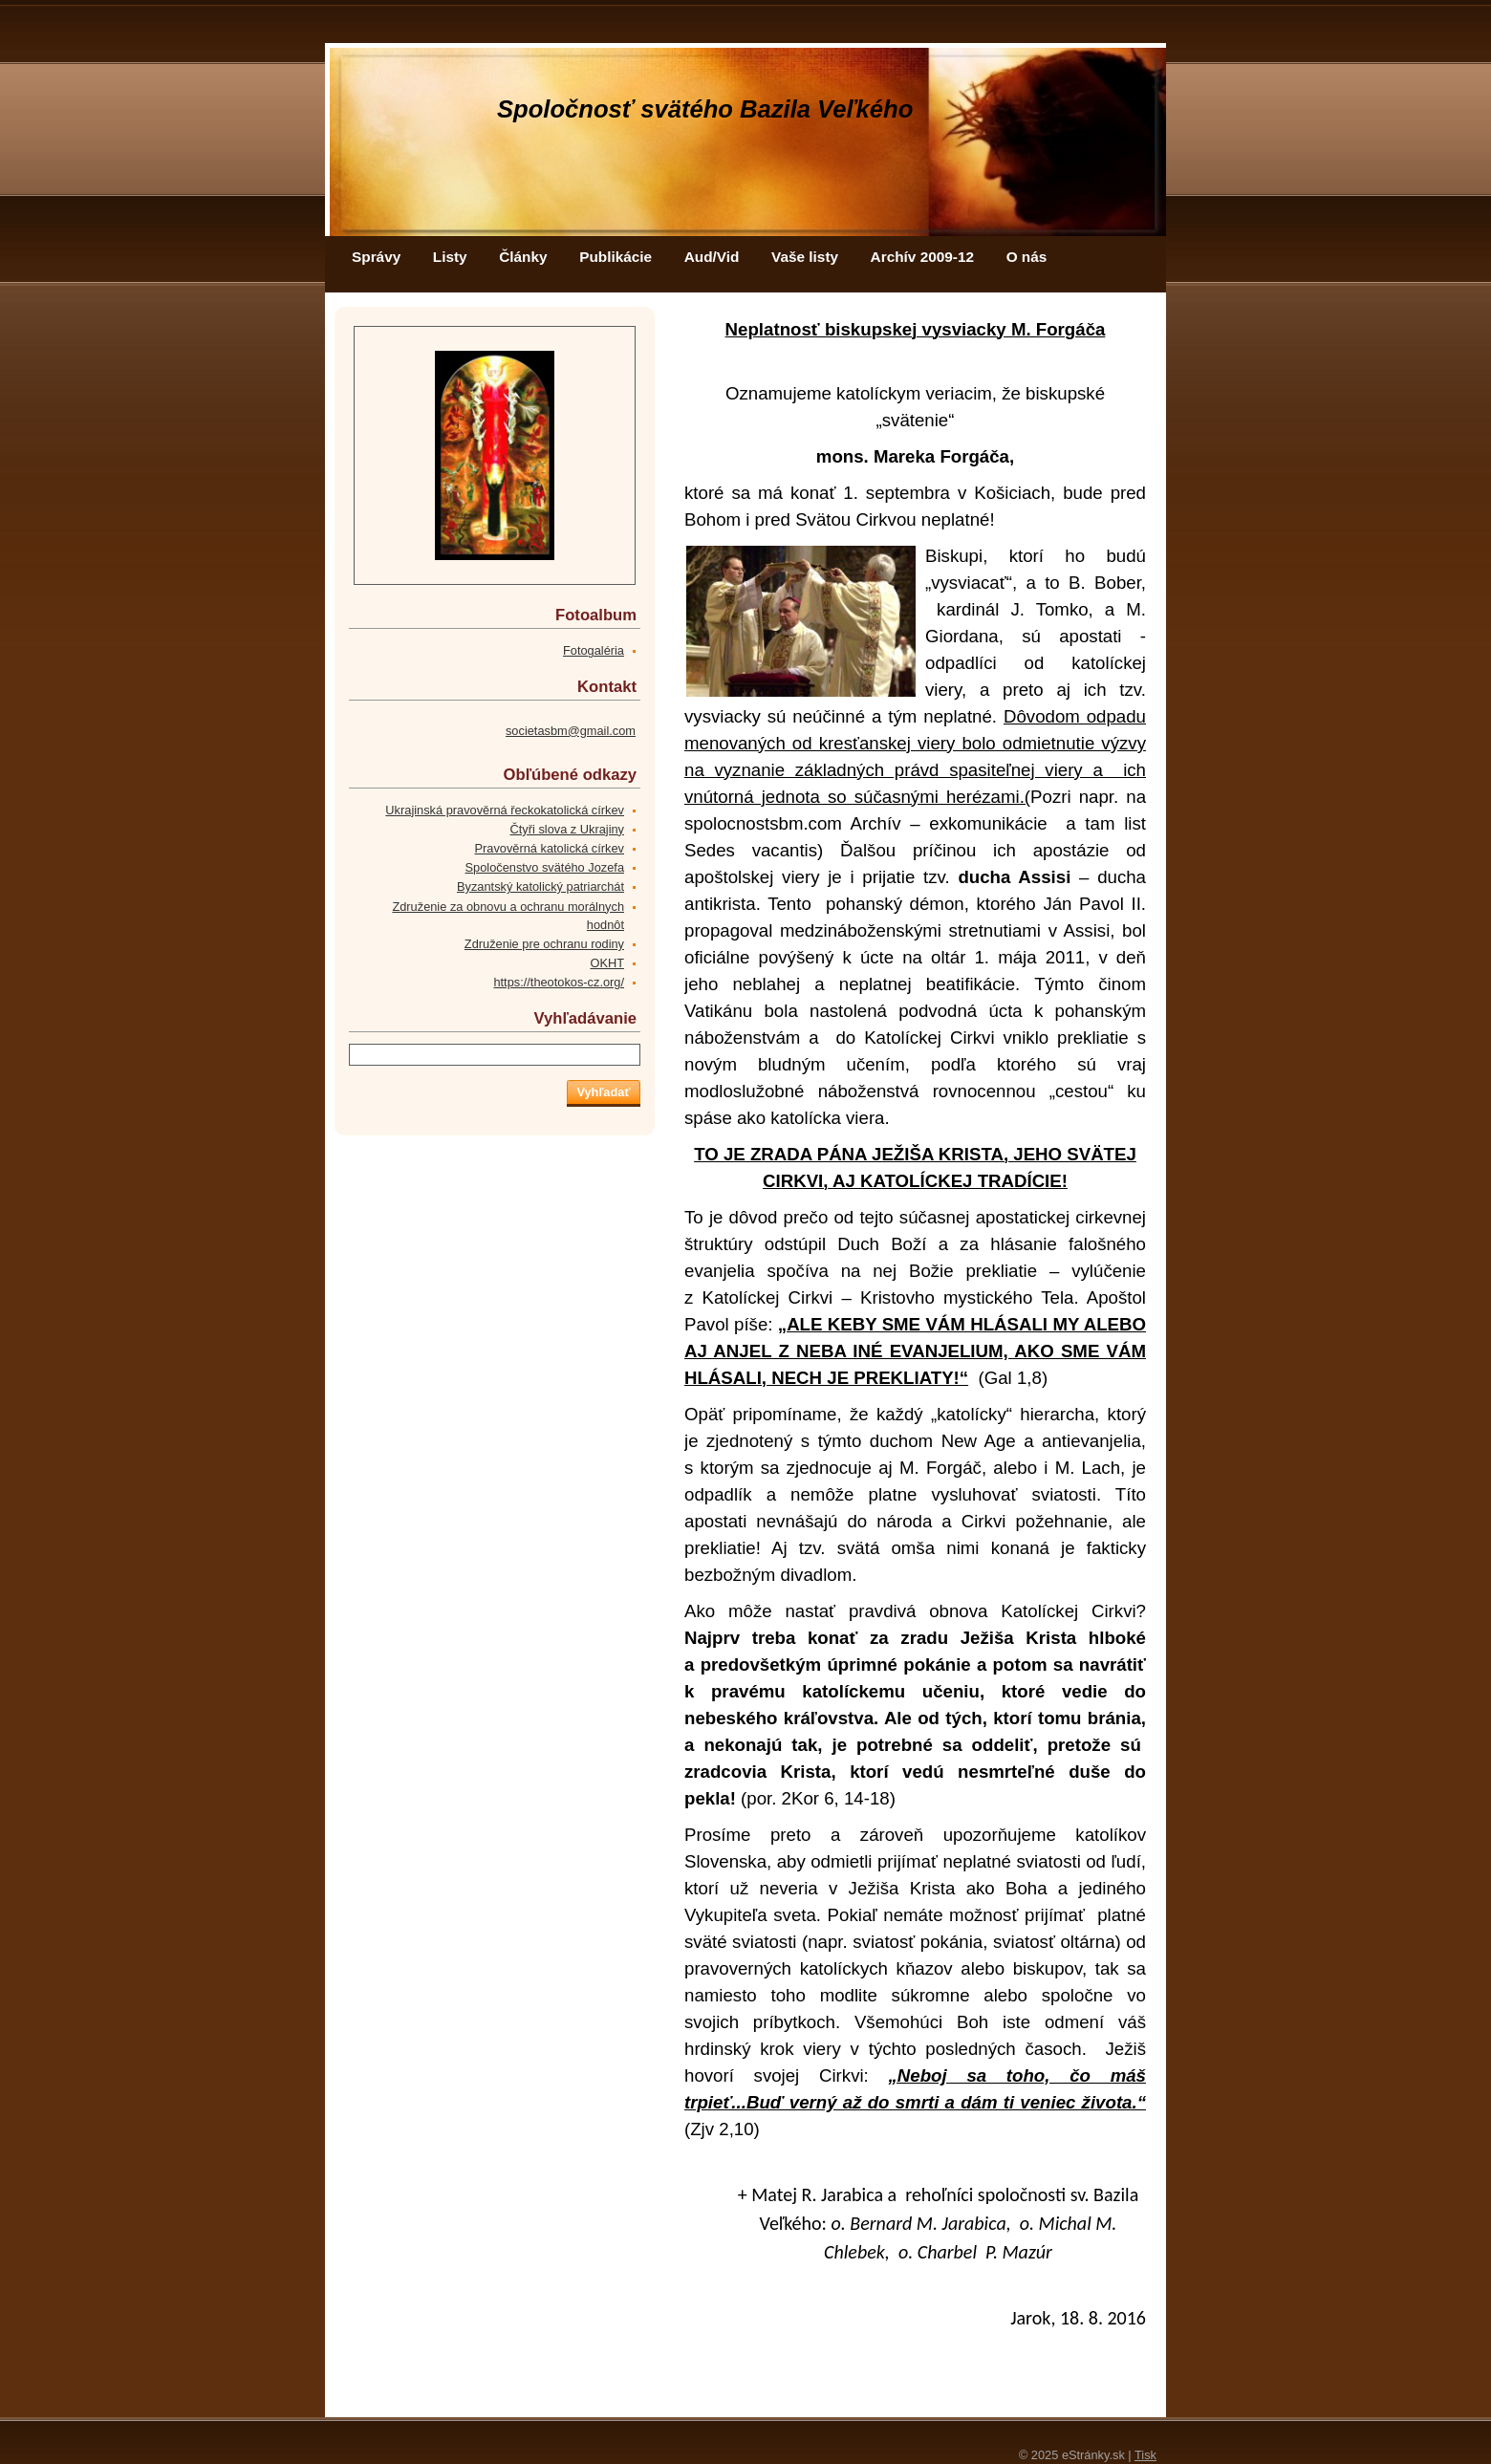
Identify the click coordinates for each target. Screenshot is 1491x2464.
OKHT (607, 963)
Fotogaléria (593, 650)
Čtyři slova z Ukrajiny (567, 829)
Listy (450, 257)
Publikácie (615, 257)
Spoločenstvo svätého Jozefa (544, 867)
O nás (1027, 257)
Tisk (1145, 2455)
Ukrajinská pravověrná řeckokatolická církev (504, 810)
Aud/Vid (712, 257)
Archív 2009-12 (922, 257)
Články (523, 257)
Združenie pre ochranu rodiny (544, 944)
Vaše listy (804, 257)
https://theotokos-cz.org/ (558, 982)
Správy (376, 257)
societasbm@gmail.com (571, 731)
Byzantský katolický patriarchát (540, 886)
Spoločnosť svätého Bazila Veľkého (705, 109)
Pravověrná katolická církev (549, 848)
